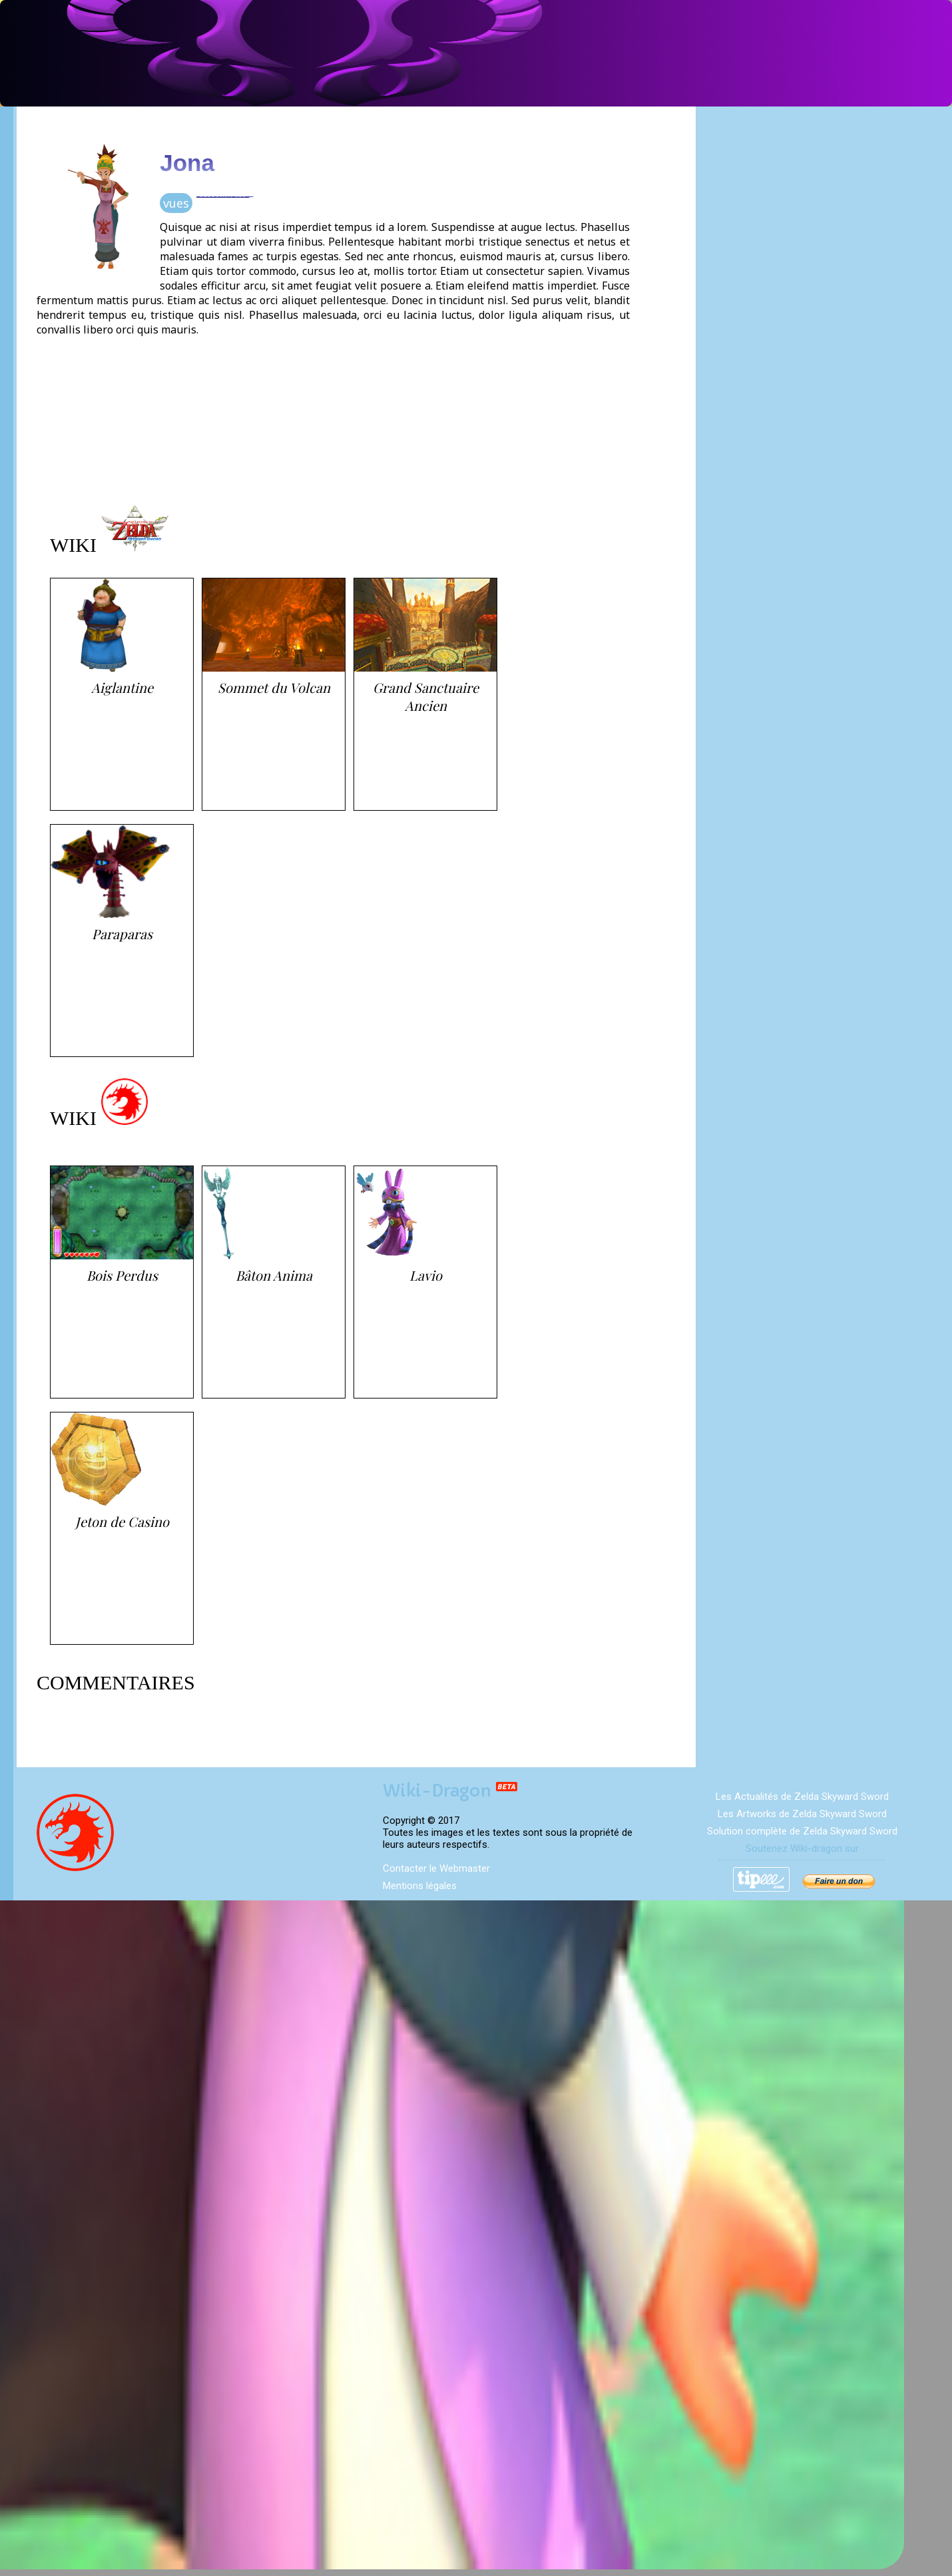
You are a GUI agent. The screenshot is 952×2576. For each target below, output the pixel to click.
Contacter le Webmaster (436, 1868)
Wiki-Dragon (450, 1791)
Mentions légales (420, 1886)
